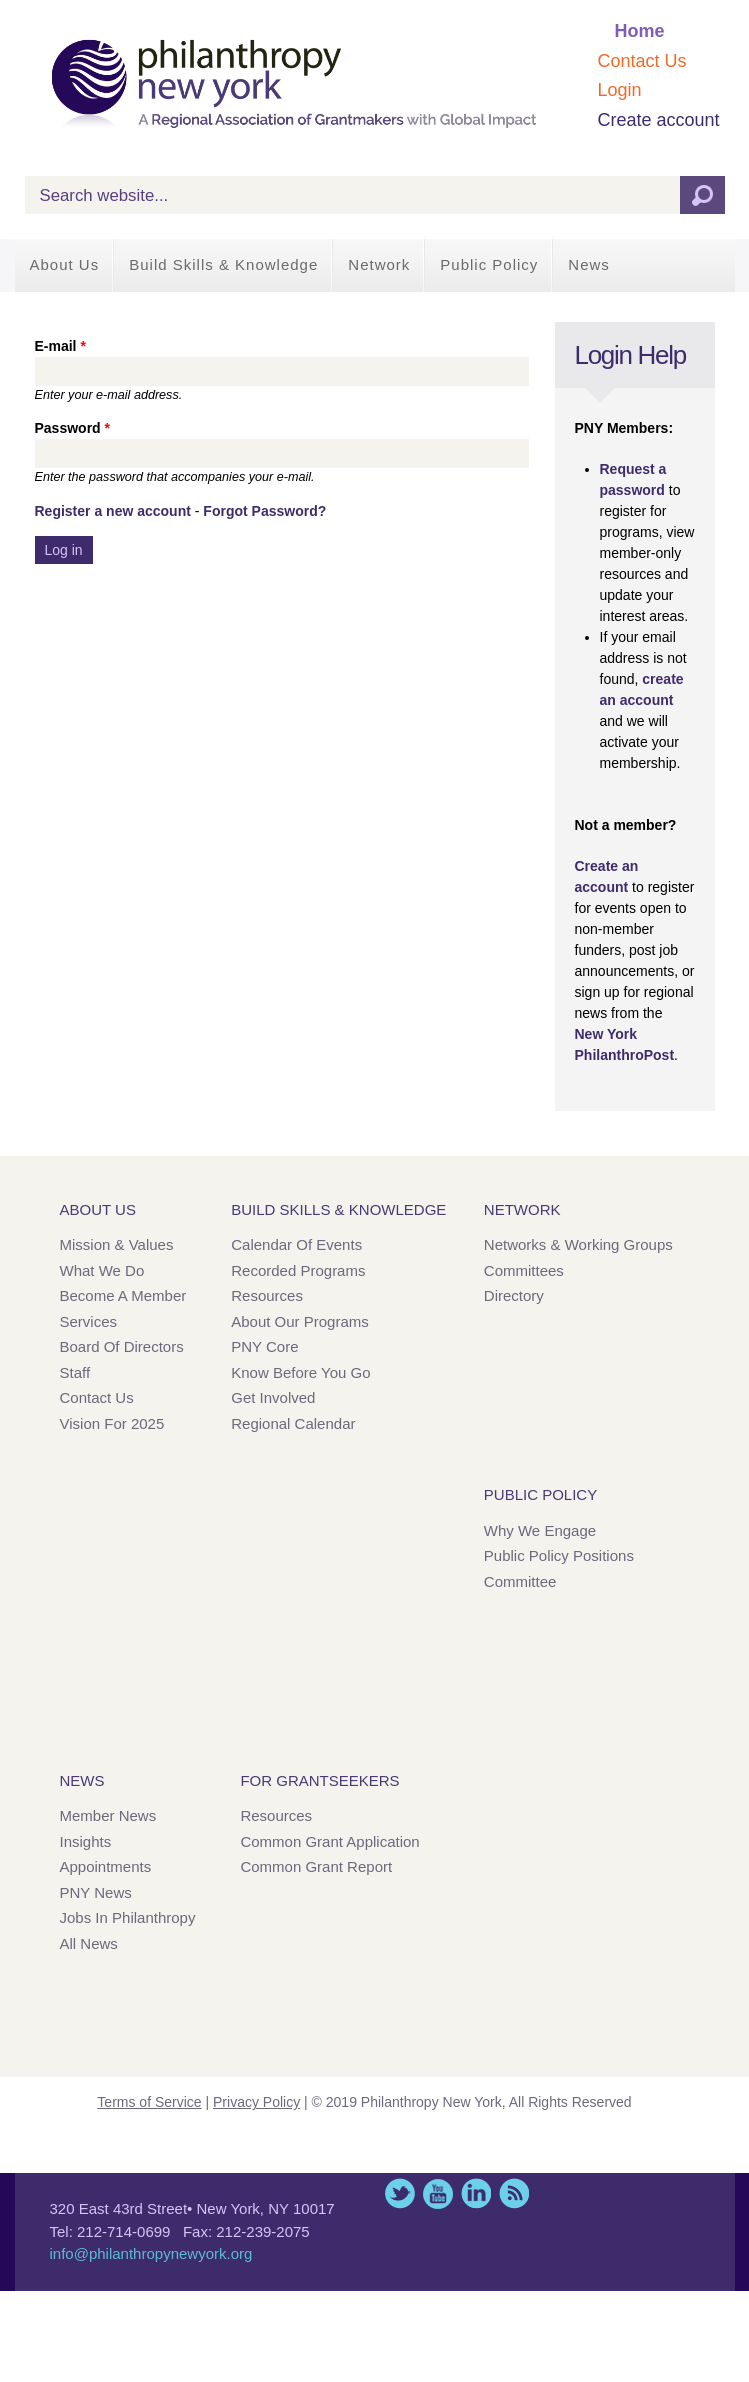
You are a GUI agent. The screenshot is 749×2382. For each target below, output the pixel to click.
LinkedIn (476, 2193)
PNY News (96, 1892)
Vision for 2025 (112, 1423)
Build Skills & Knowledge (223, 264)
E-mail (60, 346)
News (589, 264)
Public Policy (489, 264)
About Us (65, 264)
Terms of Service (149, 2102)
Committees (524, 1270)
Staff (75, 1372)
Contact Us (641, 61)
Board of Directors (122, 1346)
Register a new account (113, 511)
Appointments (106, 1866)
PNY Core (264, 1346)
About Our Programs (300, 1321)
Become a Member (123, 1295)
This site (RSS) (514, 2193)
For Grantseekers (319, 1780)
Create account (658, 120)
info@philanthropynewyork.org (151, 2253)
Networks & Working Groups (578, 1244)
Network (379, 264)
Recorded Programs (298, 1270)
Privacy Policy (256, 2102)
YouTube (438, 2193)
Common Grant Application (329, 1841)
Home (639, 31)
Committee (520, 1581)
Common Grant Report (316, 1866)
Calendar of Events (296, 1244)
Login (619, 90)
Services (89, 1321)
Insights (86, 1841)
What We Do (102, 1270)
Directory (514, 1295)
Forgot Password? (264, 511)
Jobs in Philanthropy (128, 1917)
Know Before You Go (300, 1372)
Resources (267, 1295)
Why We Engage (540, 1530)
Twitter (400, 2193)
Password (72, 428)
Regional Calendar (293, 1423)
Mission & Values (117, 1244)
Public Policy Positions (559, 1555)
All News (89, 1943)
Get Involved (273, 1397)
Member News (108, 1815)
